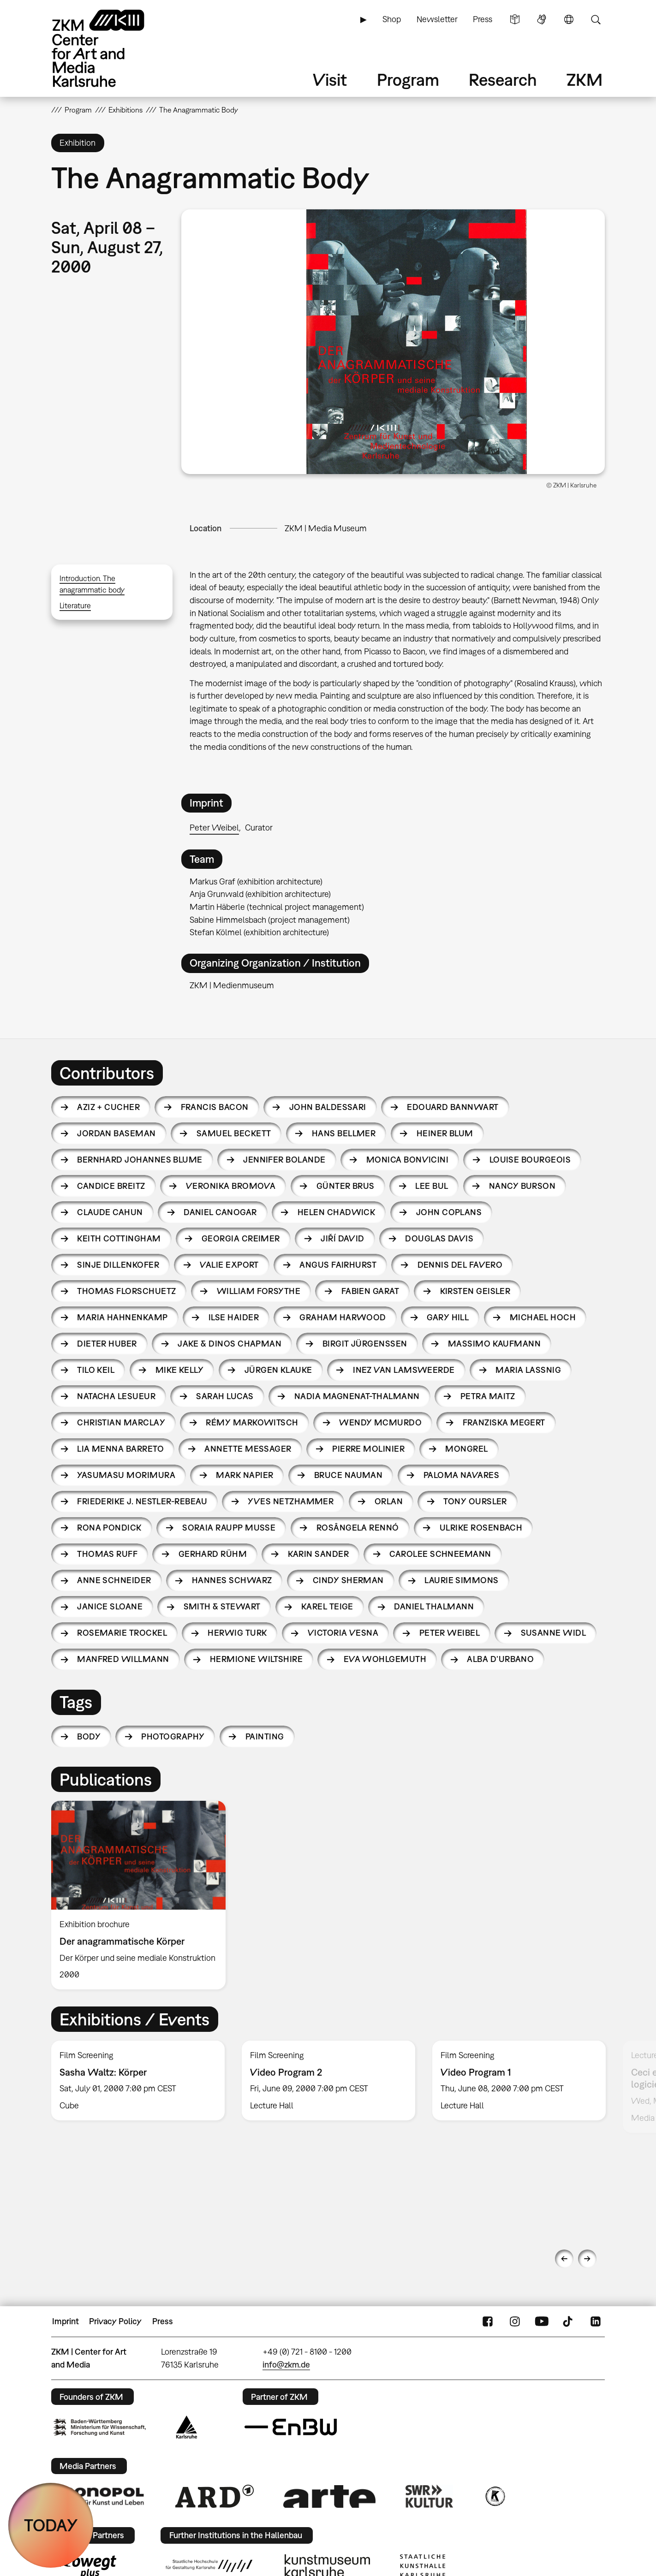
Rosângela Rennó (357, 1527)
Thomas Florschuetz (126, 1291)
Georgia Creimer (241, 1238)
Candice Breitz (111, 1186)
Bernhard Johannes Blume (140, 1159)
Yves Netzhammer (291, 1501)
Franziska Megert (504, 1422)
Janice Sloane (110, 1606)
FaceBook (487, 2321)
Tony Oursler (475, 1501)
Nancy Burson (522, 1186)
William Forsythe (258, 1291)
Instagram (515, 2321)
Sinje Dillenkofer (118, 1265)
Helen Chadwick (336, 1212)
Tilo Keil (95, 1370)
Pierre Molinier (368, 1449)
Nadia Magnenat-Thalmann (357, 1396)
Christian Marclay (121, 1422)
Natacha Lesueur (116, 1396)
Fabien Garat (370, 1291)
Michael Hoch (543, 1317)
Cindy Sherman (348, 1580)
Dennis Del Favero (460, 1265)
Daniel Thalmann (434, 1606)
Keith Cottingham (119, 1238)
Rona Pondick (109, 1527)
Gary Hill (448, 1317)
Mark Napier (244, 1475)
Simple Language (515, 19)
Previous (564, 2259)
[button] (393, 341)
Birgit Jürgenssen (364, 1343)
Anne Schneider (114, 1580)
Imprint (65, 2321)
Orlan (389, 1501)
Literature (75, 605)
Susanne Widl (553, 1633)
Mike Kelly (179, 1370)
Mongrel (466, 1449)
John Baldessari (327, 1107)
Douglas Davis (439, 1238)
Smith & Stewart (222, 1606)
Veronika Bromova (230, 1186)
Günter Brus (345, 1186)
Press (482, 19)
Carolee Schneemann (440, 1554)
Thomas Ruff (107, 1554)
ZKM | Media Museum (326, 528)
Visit (330, 79)
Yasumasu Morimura (126, 1475)
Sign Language (541, 19)
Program (408, 79)
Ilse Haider (234, 1317)
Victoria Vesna (343, 1633)
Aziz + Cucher (108, 1107)
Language (569, 19)
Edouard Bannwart (452, 1107)
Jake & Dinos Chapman (229, 1343)
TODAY (51, 2525)
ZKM (584, 79)
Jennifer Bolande (284, 1159)
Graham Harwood (342, 1317)
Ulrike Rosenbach (481, 1527)
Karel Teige (327, 1606)
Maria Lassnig (528, 1370)
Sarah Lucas (224, 1396)
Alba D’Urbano (500, 1659)
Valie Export (229, 1265)
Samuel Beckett (234, 1133)
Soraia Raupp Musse (228, 1527)
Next (587, 2259)
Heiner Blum (445, 1133)
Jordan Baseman (116, 1133)
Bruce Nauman (348, 1475)
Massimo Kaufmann (494, 1343)
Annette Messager (247, 1449)
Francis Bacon (215, 1107)
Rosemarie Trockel (122, 1633)
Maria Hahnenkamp (122, 1317)
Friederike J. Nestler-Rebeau (142, 1501)
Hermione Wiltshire (256, 1659)
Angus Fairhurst (337, 1265)
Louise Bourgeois (530, 1159)
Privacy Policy (115, 2321)
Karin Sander (318, 1554)
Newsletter (437, 19)
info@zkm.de (286, 2364)
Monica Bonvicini (407, 1159)
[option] (142, 1895)
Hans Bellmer (344, 1133)
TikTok (569, 2321)
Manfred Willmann (123, 1659)
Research (503, 79)
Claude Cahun (110, 1212)
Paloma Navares (461, 1475)
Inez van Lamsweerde (404, 1370)
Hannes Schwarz (232, 1580)
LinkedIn (595, 2321)
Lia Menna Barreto (120, 1449)
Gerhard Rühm (213, 1554)
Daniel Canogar (220, 1212)
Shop (391, 19)
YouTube (541, 2321)
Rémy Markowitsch (252, 1422)
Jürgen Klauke (278, 1370)
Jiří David (342, 1238)
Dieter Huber (107, 1343)
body (89, 1736)
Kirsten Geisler (475, 1291)
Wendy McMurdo (380, 1422)
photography (172, 1736)
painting (264, 1736)
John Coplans (449, 1212)
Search (595, 19)
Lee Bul (431, 1186)
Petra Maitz (487, 1396)
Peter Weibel (214, 827)
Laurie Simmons (461, 1580)
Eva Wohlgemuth (385, 1659)
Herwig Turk (237, 1633)
